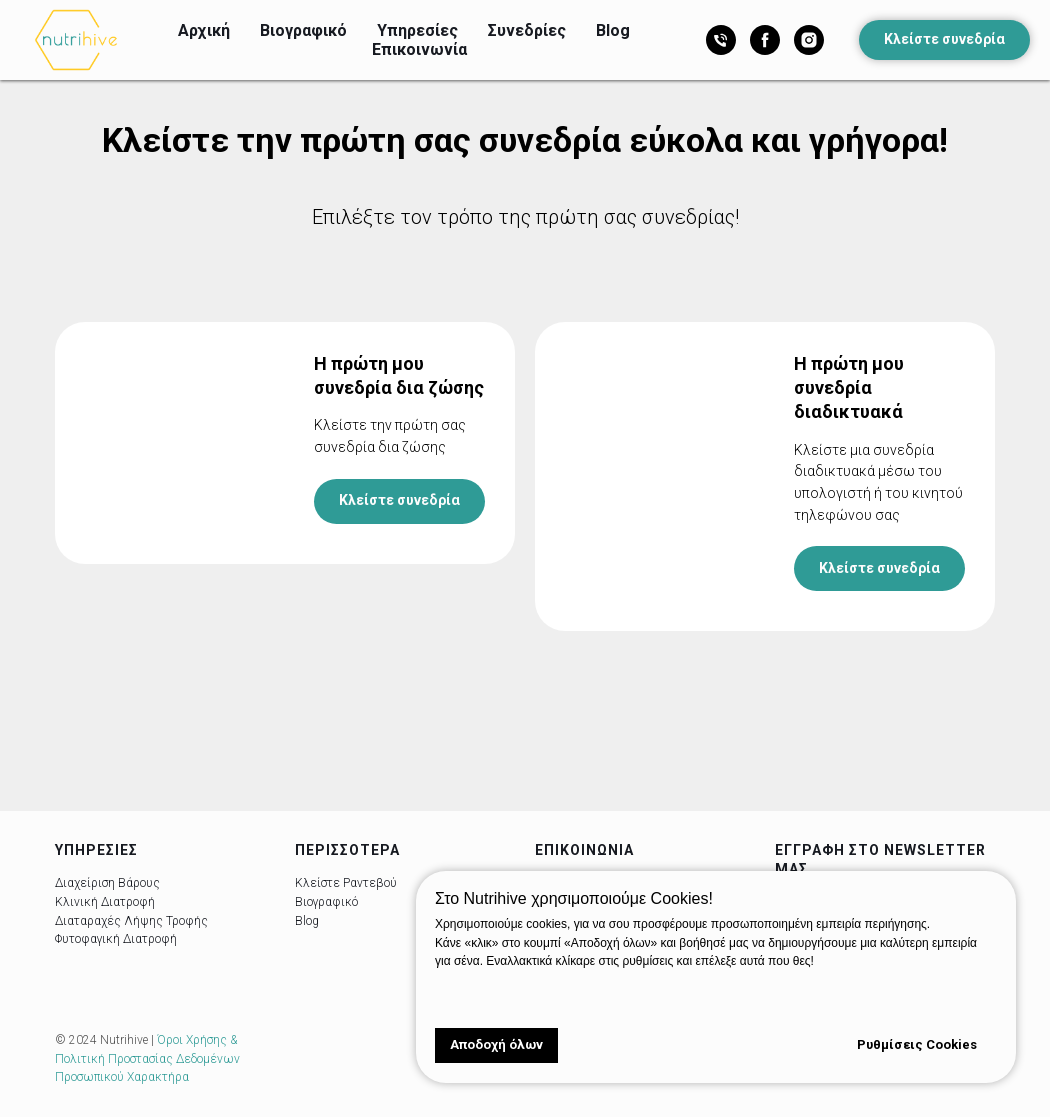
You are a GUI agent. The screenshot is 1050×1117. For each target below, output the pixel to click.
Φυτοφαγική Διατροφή (116, 939)
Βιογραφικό (303, 30)
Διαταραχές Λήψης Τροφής (131, 921)
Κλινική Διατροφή (105, 902)
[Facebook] (765, 40)
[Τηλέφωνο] (721, 40)
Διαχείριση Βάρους (107, 884)
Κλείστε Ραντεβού (346, 884)
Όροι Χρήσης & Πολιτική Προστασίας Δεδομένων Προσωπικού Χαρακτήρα (147, 1059)
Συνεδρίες (527, 30)
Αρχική (204, 30)
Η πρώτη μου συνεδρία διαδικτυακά (849, 388)
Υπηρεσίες (417, 30)
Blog (613, 30)
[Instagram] (809, 40)
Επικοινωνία (419, 49)
